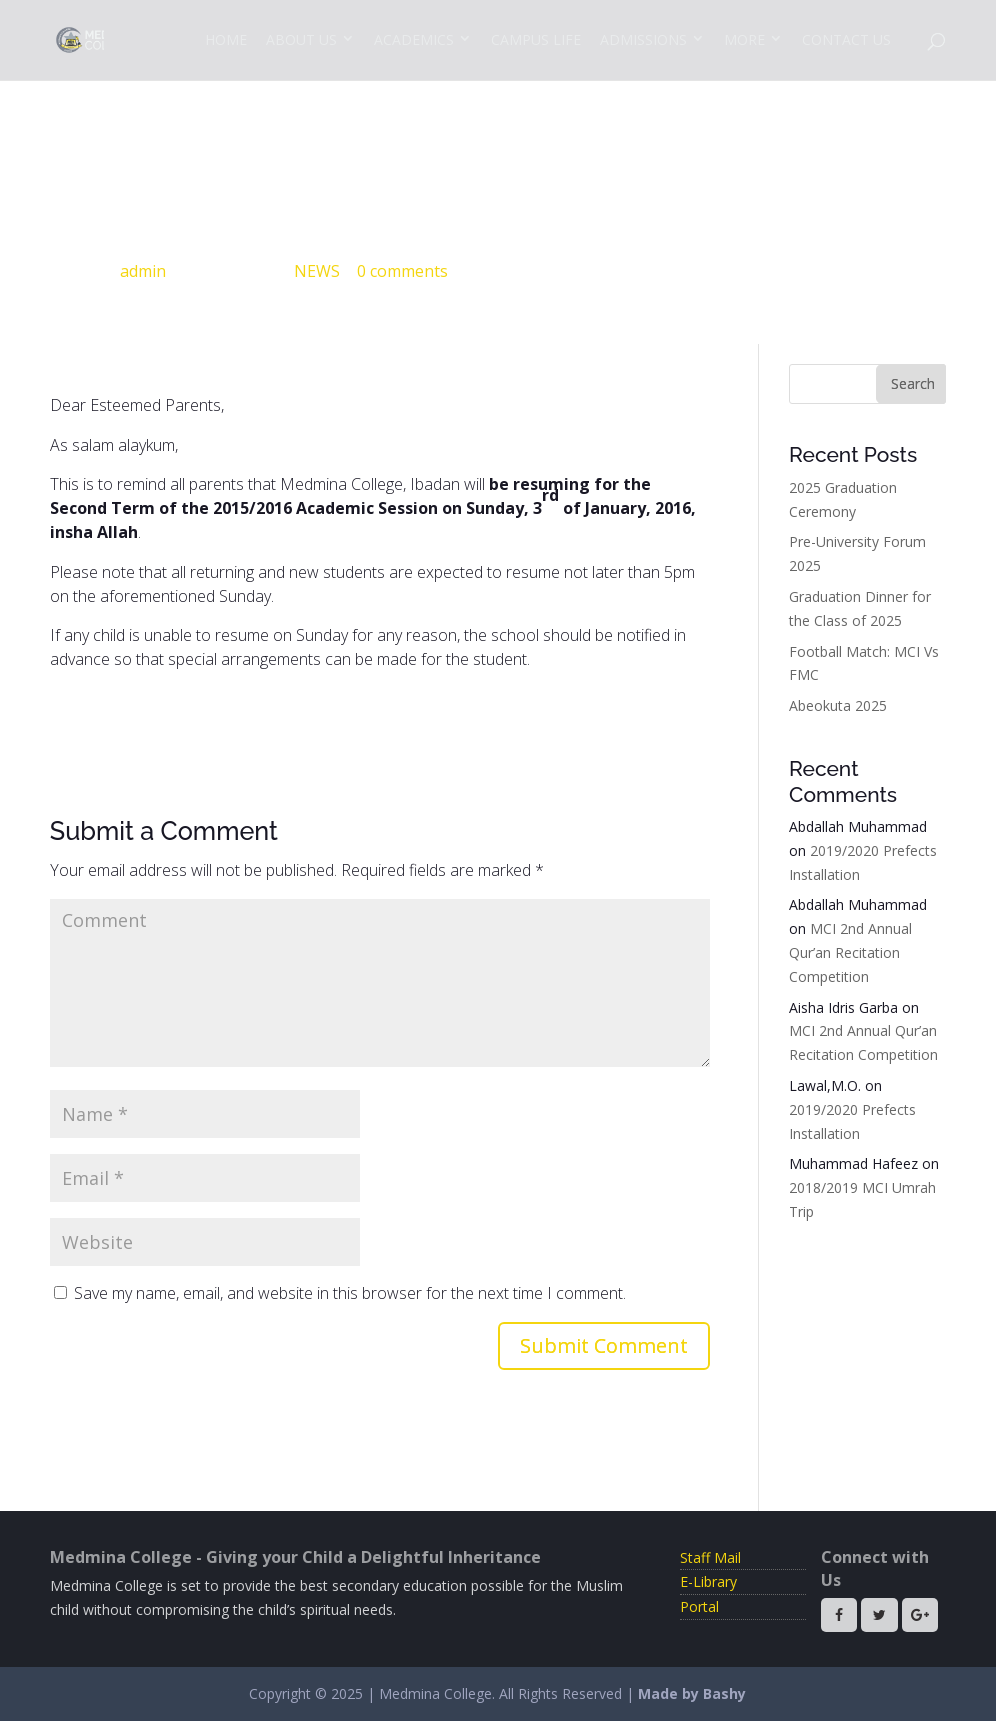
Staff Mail (710, 1557)
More (744, 39)
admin (143, 271)
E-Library (708, 1581)
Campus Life (536, 39)
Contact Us (846, 39)
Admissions (643, 39)
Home (226, 39)
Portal (699, 1606)
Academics (414, 39)
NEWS (317, 271)
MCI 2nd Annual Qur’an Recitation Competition (850, 952)
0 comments (402, 271)
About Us (301, 39)
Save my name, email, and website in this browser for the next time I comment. (350, 1293)
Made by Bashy (692, 1693)
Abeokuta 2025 (838, 705)
